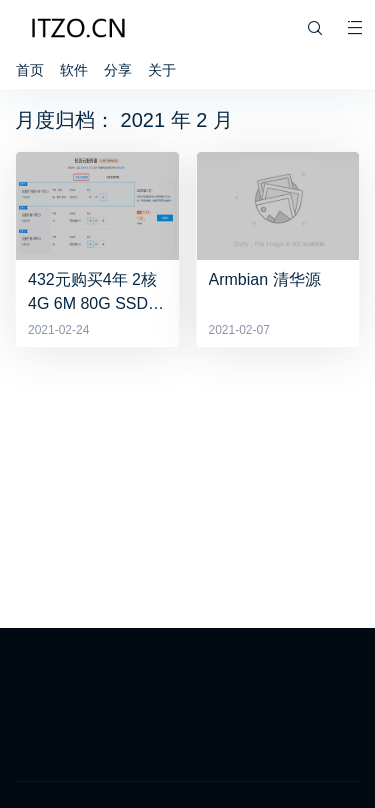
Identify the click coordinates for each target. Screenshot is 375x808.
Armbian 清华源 (265, 279)
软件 (74, 70)
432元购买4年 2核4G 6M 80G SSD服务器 (96, 292)
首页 (30, 70)
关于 (162, 70)
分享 (118, 70)
